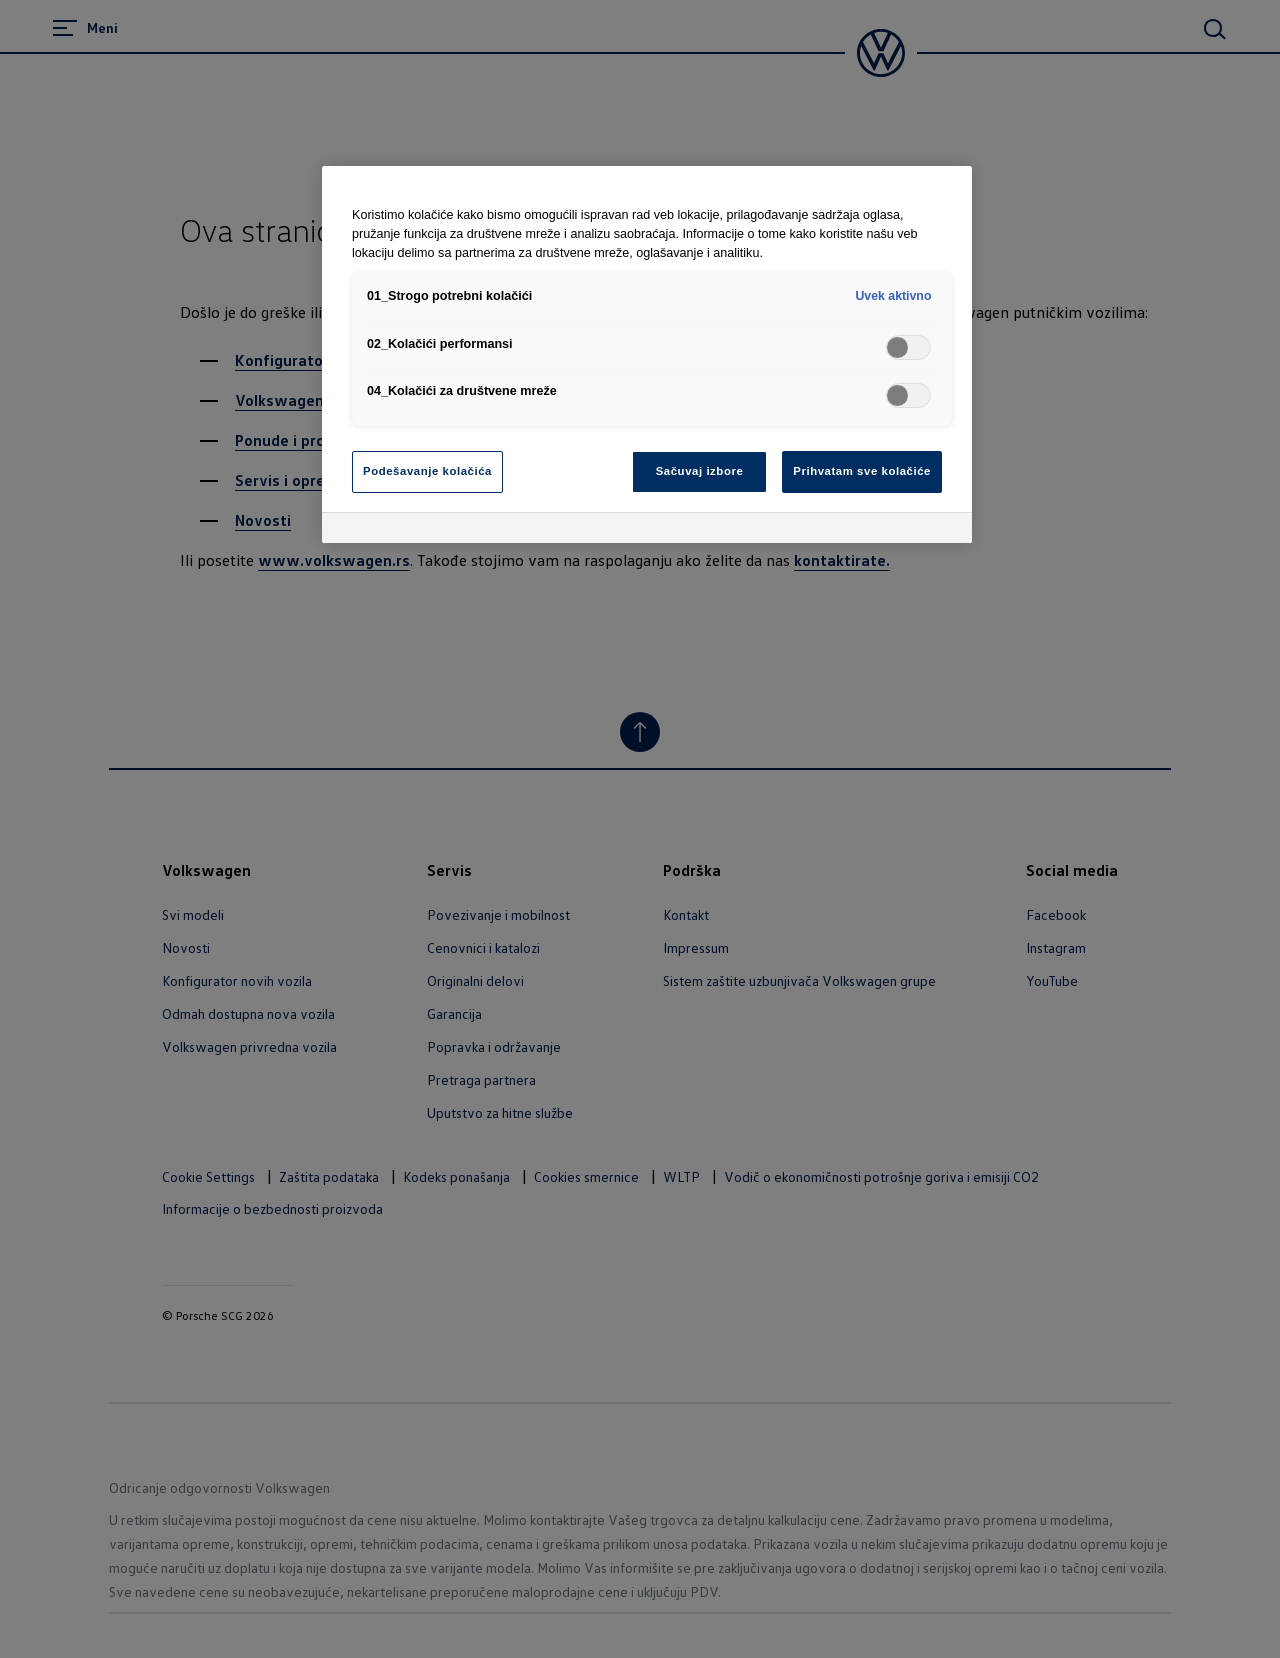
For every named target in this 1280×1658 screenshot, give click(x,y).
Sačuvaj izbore (700, 471)
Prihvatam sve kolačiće (862, 471)
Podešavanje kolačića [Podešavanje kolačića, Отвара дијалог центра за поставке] (427, 471)
